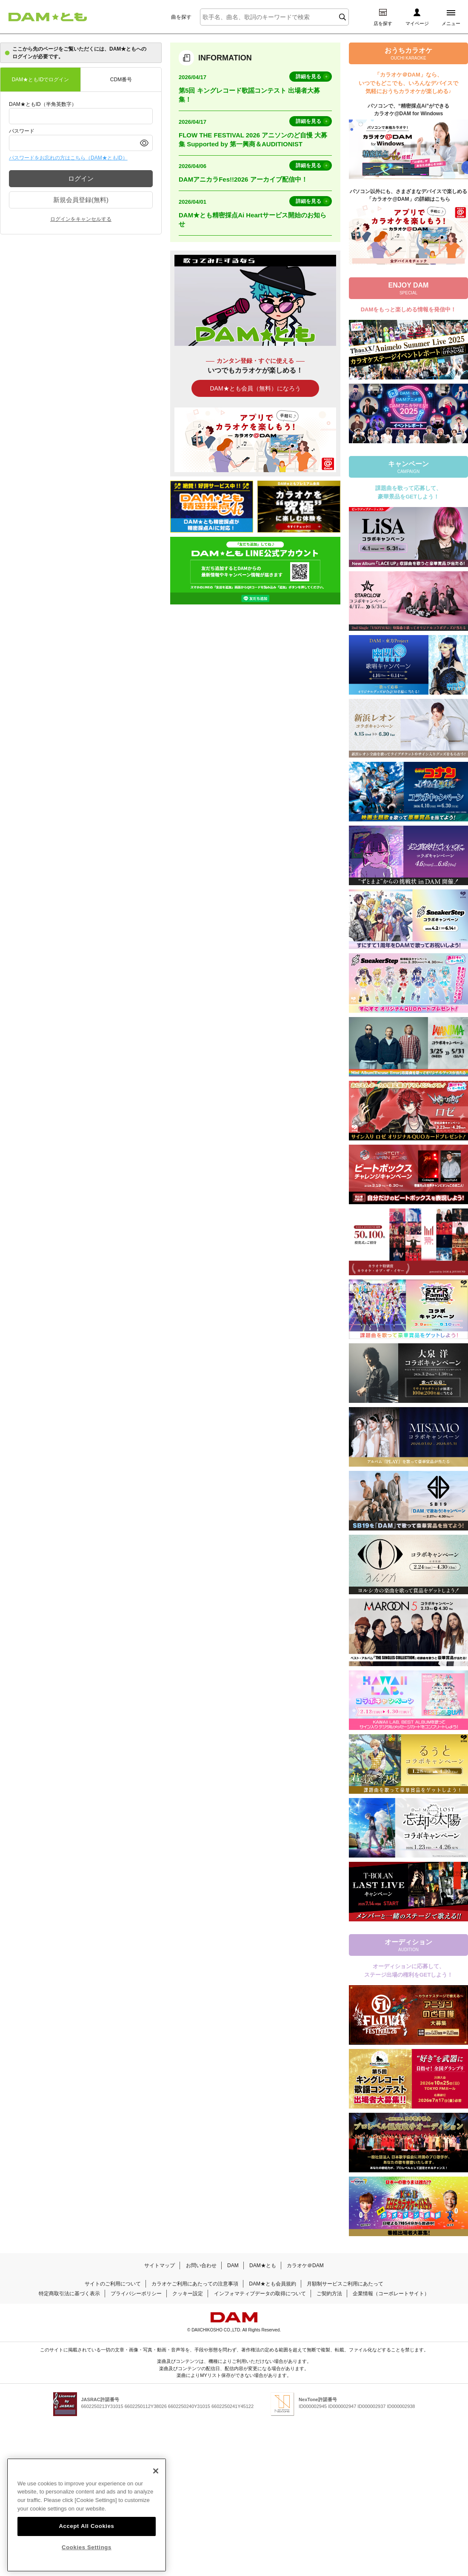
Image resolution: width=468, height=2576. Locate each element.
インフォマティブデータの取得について (260, 2294)
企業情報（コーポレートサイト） (391, 2294)
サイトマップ (159, 2265)
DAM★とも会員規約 (272, 2284)
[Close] (155, 2471)
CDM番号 (121, 80)
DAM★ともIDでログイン (40, 80)
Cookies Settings (86, 2547)
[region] (86, 2515)
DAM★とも (262, 2265)
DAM (233, 2265)
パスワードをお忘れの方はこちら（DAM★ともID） (68, 158)
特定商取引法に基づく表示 (69, 2294)
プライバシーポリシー (136, 2294)
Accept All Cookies (86, 2526)
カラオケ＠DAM (305, 2265)
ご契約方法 (329, 2294)
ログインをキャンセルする (80, 219)
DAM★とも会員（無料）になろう (255, 388)
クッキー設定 (187, 2294)
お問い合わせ (201, 2265)
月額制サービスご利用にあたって (345, 2284)
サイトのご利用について (113, 2284)
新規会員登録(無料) (80, 199)
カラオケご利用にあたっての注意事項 (194, 2284)
